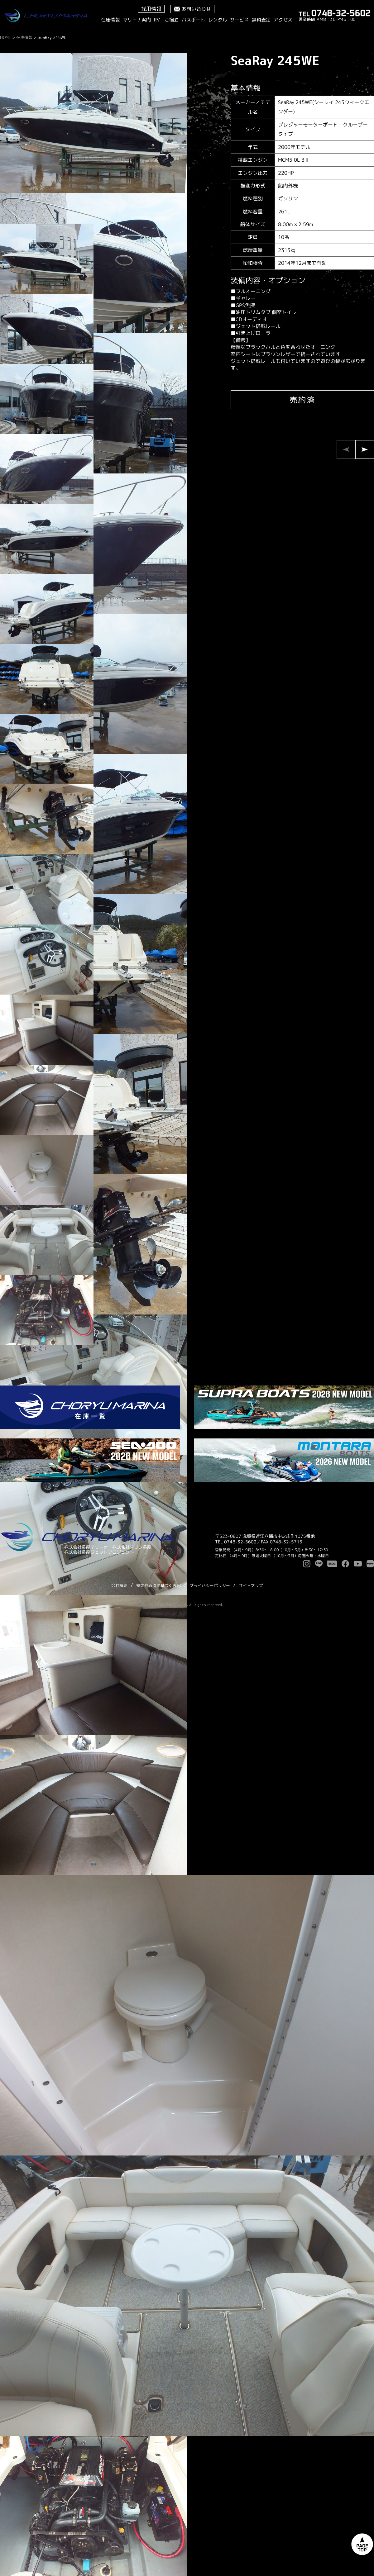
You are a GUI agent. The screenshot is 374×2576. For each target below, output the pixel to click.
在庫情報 (110, 20)
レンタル (217, 20)
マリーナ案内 (137, 20)
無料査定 (261, 20)
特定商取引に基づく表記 (158, 1585)
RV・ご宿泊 (166, 20)
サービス (239, 20)
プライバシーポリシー (209, 1585)
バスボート (193, 20)
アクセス (283, 20)
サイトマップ (251, 1585)
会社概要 (119, 1585)
